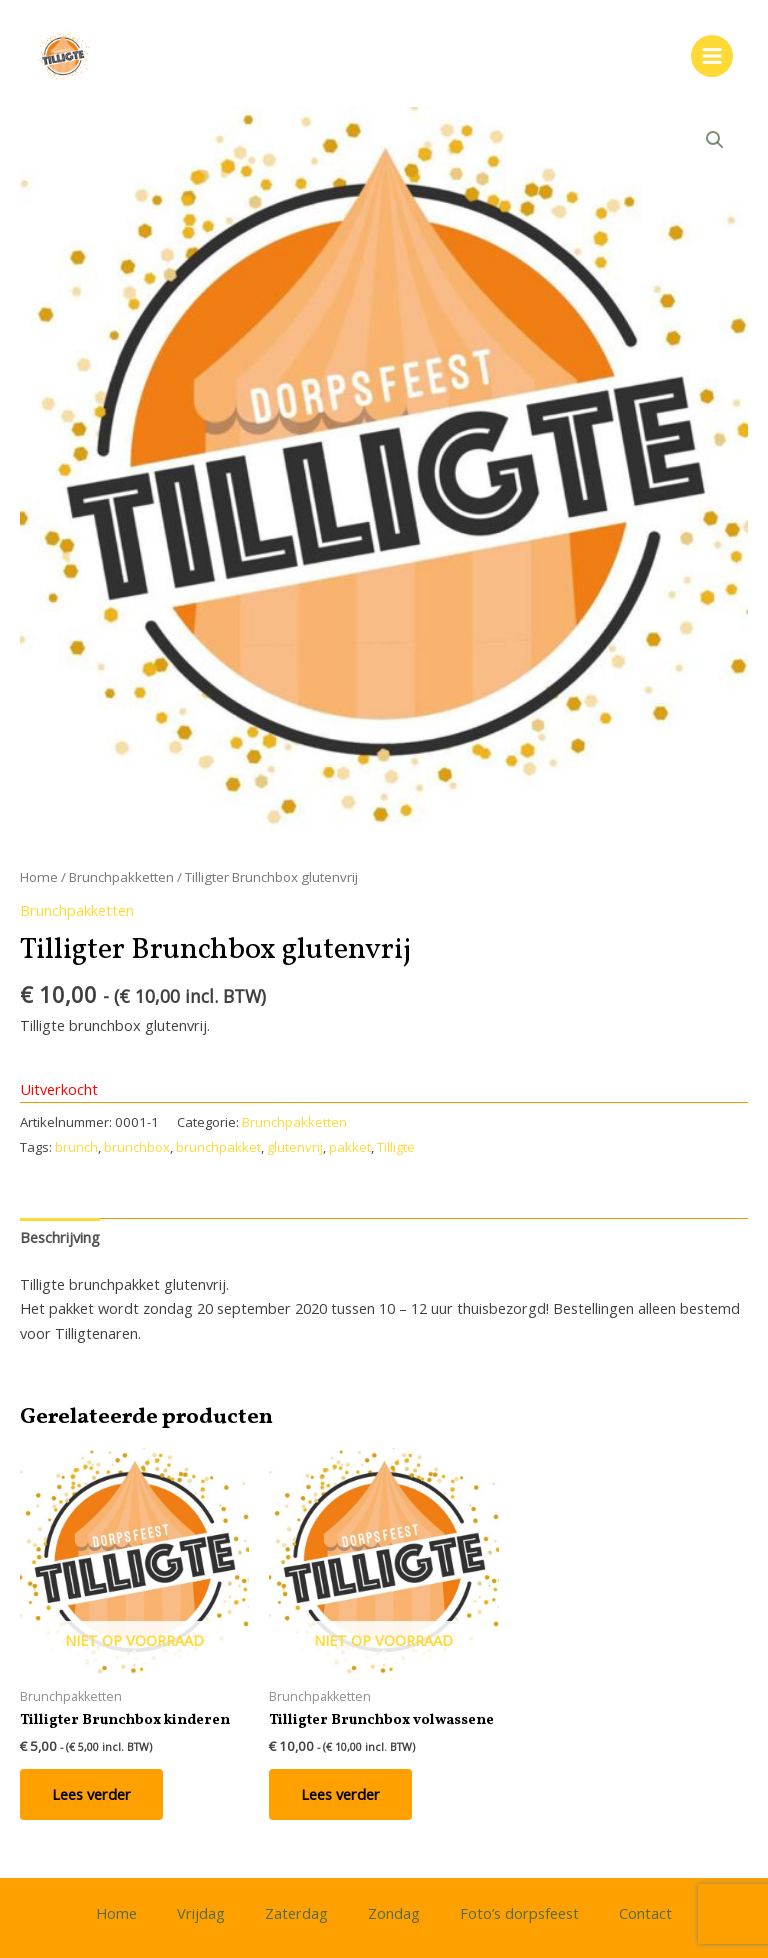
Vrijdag (201, 1913)
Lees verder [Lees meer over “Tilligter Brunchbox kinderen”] (91, 1794)
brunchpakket (218, 1147)
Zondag (394, 1913)
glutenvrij (295, 1147)
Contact (645, 1913)
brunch (76, 1147)
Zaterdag (296, 1913)
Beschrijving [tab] (60, 1237)
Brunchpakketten (121, 877)
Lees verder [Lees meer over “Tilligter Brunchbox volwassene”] (340, 1794)
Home (39, 877)
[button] (715, 140)
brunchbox (137, 1147)
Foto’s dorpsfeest (519, 1913)
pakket (350, 1147)
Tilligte (396, 1147)
